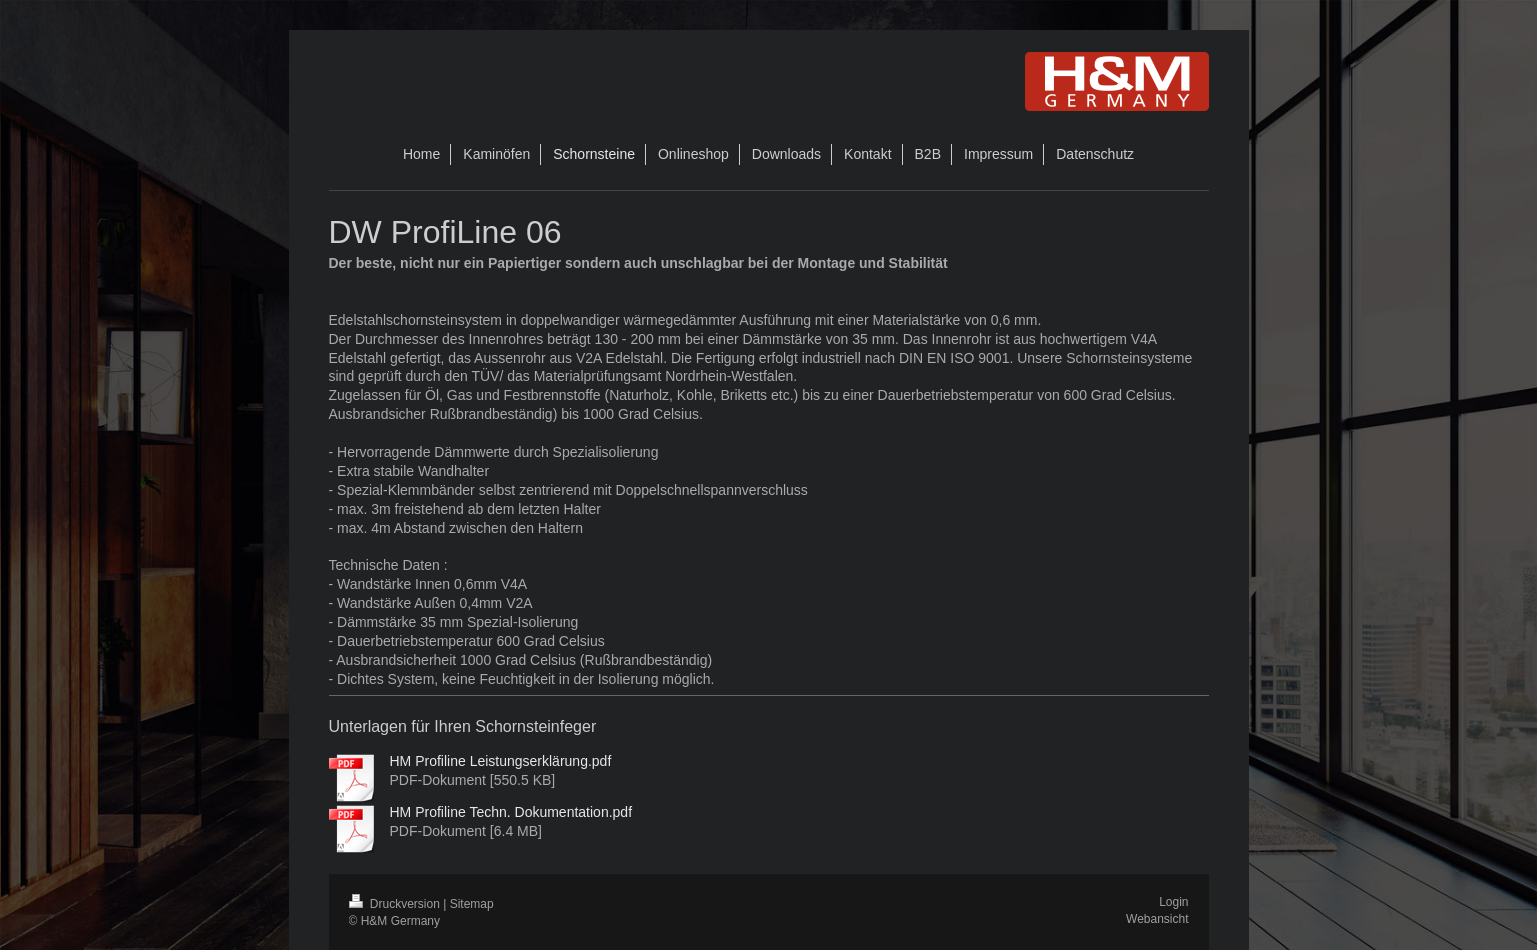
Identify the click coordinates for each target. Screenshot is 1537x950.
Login (1173, 902)
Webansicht (1157, 919)
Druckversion (396, 904)
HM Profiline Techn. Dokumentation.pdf (511, 812)
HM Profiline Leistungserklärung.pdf (501, 761)
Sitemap (472, 904)
